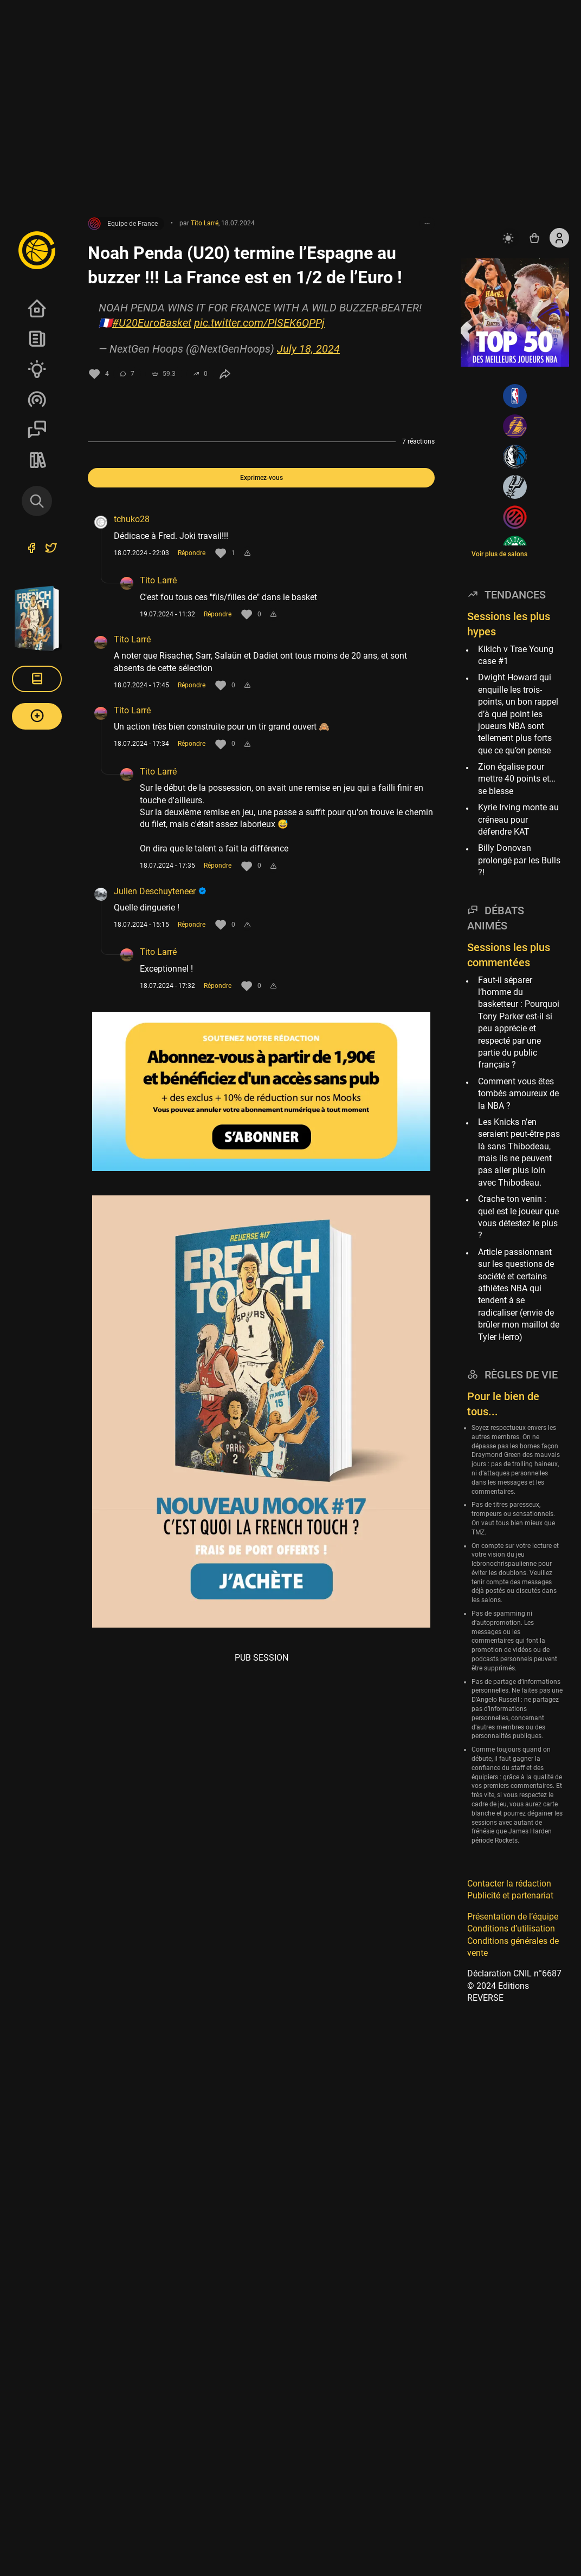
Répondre (191, 553)
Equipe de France (123, 223)
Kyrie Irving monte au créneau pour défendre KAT (518, 819)
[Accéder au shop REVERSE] (534, 238)
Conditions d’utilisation (511, 1928)
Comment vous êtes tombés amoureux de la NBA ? (518, 1093)
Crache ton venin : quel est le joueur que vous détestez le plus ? (518, 1217)
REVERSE (37, 460)
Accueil (37, 308)
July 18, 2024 (308, 348)
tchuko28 (132, 519)
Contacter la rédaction (509, 1883)
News (37, 338)
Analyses (37, 369)
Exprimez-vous (261, 478)
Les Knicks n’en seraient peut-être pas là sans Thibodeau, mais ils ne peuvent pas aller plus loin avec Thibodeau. (519, 1152)
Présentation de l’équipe (512, 1916)
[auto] (509, 238)
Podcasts (37, 399)
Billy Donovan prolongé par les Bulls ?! (519, 860)
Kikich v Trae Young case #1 (515, 655)
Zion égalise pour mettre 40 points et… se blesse (517, 779)
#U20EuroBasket (151, 322)
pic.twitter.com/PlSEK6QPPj (259, 322)
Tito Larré (158, 580)
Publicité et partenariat (510, 1895)
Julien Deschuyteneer (160, 891)
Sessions (37, 429)
